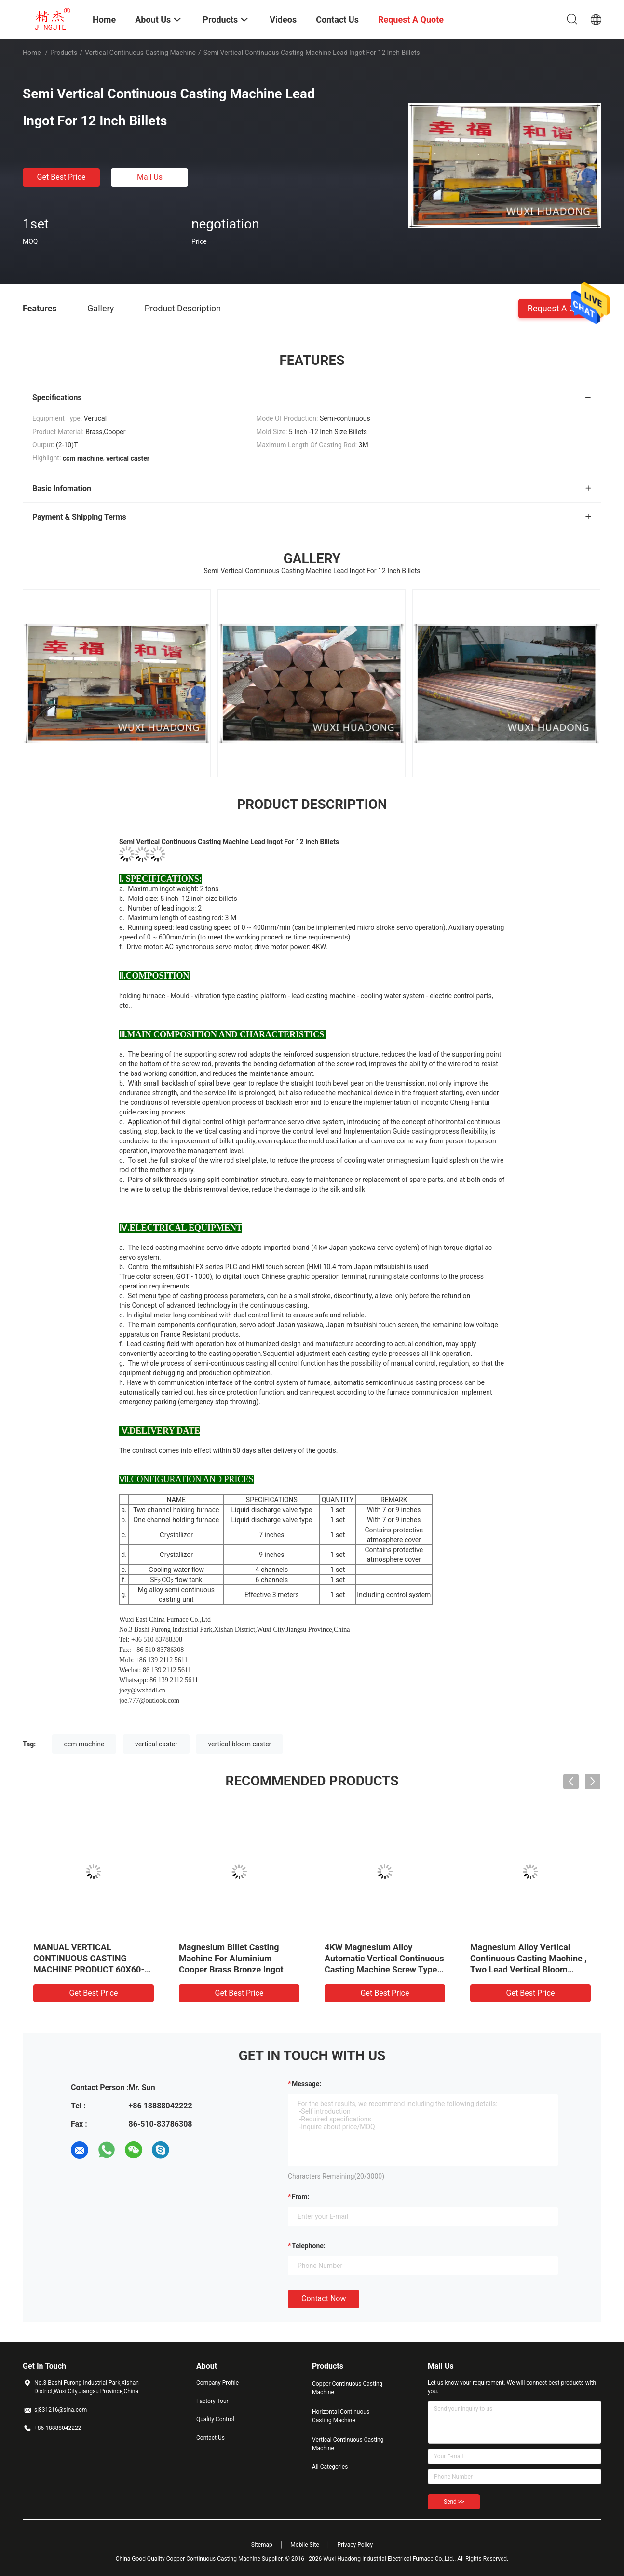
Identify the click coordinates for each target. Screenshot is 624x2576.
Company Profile (217, 2382)
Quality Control (215, 2419)
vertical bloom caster (239, 1744)
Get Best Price (61, 177)
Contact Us (210, 2437)
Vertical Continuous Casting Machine (140, 52)
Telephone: (309, 2246)
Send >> (454, 2501)
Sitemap (261, 2544)
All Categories (330, 2466)
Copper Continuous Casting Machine (347, 2388)
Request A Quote (560, 308)
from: (300, 2196)
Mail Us (150, 177)
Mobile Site (304, 2544)
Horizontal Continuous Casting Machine (340, 2416)
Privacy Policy (355, 2544)
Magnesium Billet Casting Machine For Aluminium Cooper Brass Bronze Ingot (231, 1958)
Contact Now (323, 2298)
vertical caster (156, 1744)
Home (32, 52)
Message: (306, 2084)
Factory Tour (212, 2401)
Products (63, 52)
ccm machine (84, 1744)
